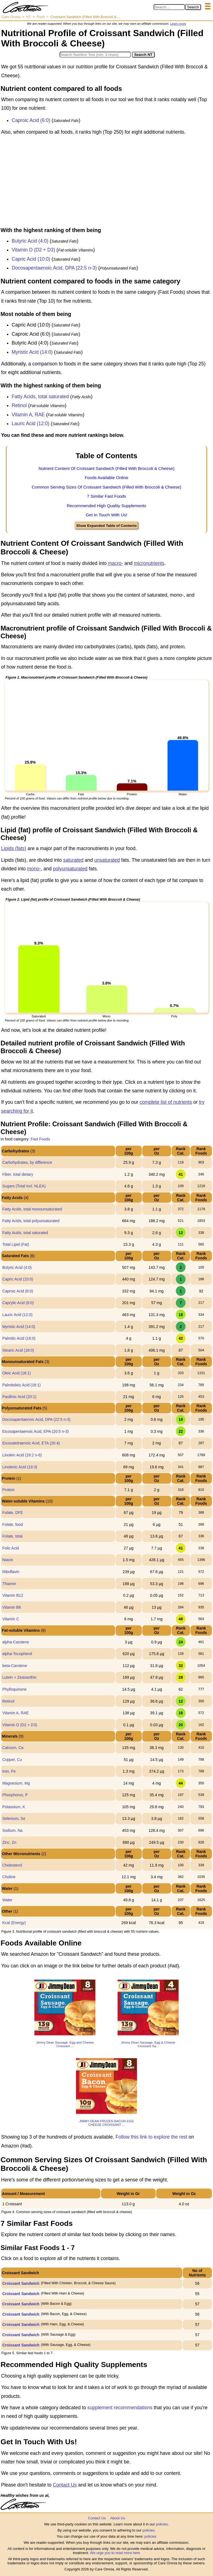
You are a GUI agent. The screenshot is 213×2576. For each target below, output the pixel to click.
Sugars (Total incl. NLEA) (23, 1186)
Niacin (7, 1560)
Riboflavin (10, 1571)
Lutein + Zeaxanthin (19, 1677)
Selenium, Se (13, 1818)
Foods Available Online (106, 477)
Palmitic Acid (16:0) (19, 1338)
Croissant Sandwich (20, 2283)
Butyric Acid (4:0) (30, 241)
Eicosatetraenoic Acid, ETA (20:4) (31, 1443)
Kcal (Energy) (14, 1922)
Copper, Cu (12, 1759)
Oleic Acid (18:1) (16, 1373)
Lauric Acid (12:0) (30, 423)
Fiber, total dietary (17, 1174)
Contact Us (65, 2485)
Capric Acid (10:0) (31, 259)
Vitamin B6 (11, 1607)
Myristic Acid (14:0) (32, 352)
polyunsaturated (70, 868)
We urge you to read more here (115, 2553)
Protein (8, 1490)
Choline (8, 1877)
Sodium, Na (12, 1830)
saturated (73, 860)
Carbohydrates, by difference (27, 1162)
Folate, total (12, 1536)
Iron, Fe (9, 1771)
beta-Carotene (14, 1665)
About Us (117, 2518)
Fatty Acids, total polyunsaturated (30, 1221)
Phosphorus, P (15, 1795)
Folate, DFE (12, 1512)
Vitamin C (10, 1619)
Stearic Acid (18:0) (18, 1350)
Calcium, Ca (12, 1747)
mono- (34, 868)
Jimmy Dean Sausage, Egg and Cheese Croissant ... (64, 2044)
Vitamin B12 (12, 1595)
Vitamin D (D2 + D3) (33, 250)
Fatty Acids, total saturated (40, 396)
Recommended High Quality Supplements (106, 505)
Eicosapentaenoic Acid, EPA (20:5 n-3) (35, 1431)
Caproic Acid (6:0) (31, 120)
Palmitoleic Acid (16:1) (21, 1385)
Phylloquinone (14, 1689)
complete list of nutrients (166, 1102)
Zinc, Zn (9, 1842)
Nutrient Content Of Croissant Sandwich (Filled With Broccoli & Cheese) (106, 468)
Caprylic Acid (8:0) (18, 1303)
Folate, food (12, 1524)
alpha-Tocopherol (17, 1653)
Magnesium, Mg (16, 1783)
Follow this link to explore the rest (151, 2137)
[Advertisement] (106, 182)
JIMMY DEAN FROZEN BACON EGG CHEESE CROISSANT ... (106, 2122)
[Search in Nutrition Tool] (95, 55)
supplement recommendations (119, 2407)
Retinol (19, 405)
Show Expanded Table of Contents (106, 526)
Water (7, 1900)
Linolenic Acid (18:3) (19, 1467)
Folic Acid (10, 1548)
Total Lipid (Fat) (15, 1244)
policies (162, 2524)
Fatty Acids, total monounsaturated (32, 1209)
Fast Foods (40, 1139)
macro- (115, 563)
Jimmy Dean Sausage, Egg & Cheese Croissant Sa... (148, 2044)
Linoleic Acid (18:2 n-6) (22, 1455)
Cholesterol (12, 1865)
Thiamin (9, 1583)
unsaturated (107, 860)
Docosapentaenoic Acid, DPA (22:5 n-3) (54, 268)
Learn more (178, 23)
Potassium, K (13, 1807)
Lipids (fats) (13, 848)
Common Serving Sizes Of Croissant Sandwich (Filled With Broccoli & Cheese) (106, 487)
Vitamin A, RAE (28, 414)
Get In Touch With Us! (106, 514)
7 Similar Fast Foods (106, 496)
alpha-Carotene (15, 1642)
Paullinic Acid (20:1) (19, 1396)
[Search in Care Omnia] (169, 7)
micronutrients (149, 563)
